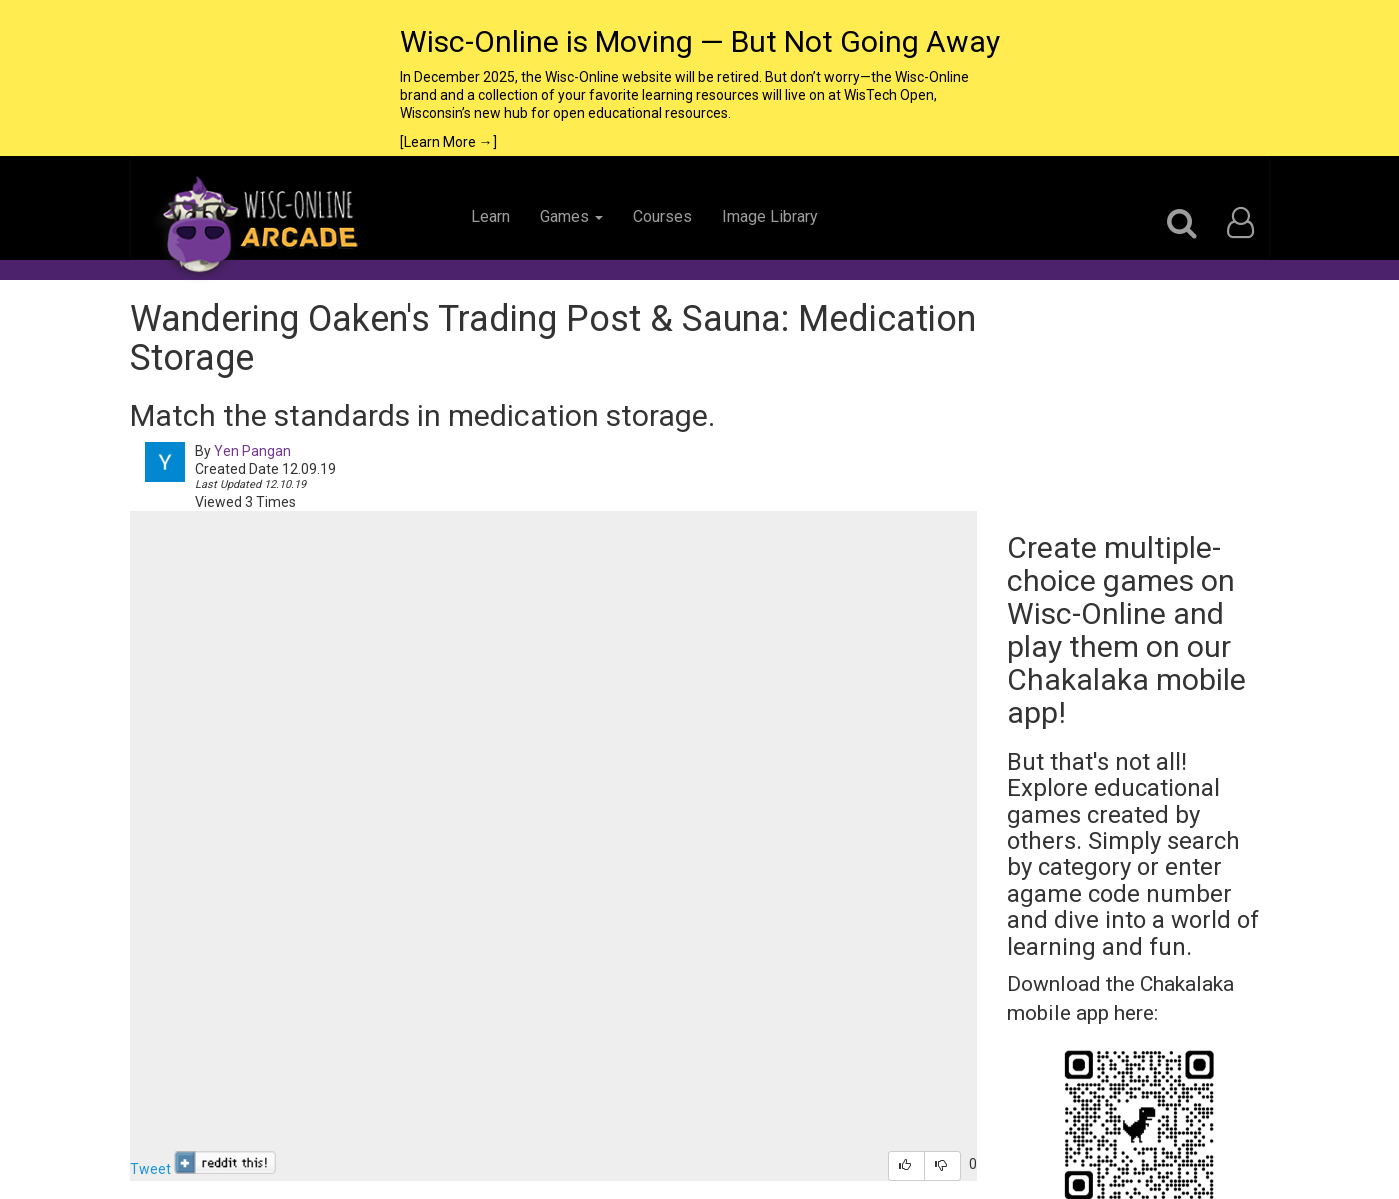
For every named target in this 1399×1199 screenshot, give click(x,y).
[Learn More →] (448, 142)
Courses (662, 216)
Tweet (150, 1169)
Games (571, 216)
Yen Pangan (252, 451)
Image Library (770, 216)
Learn (490, 216)
